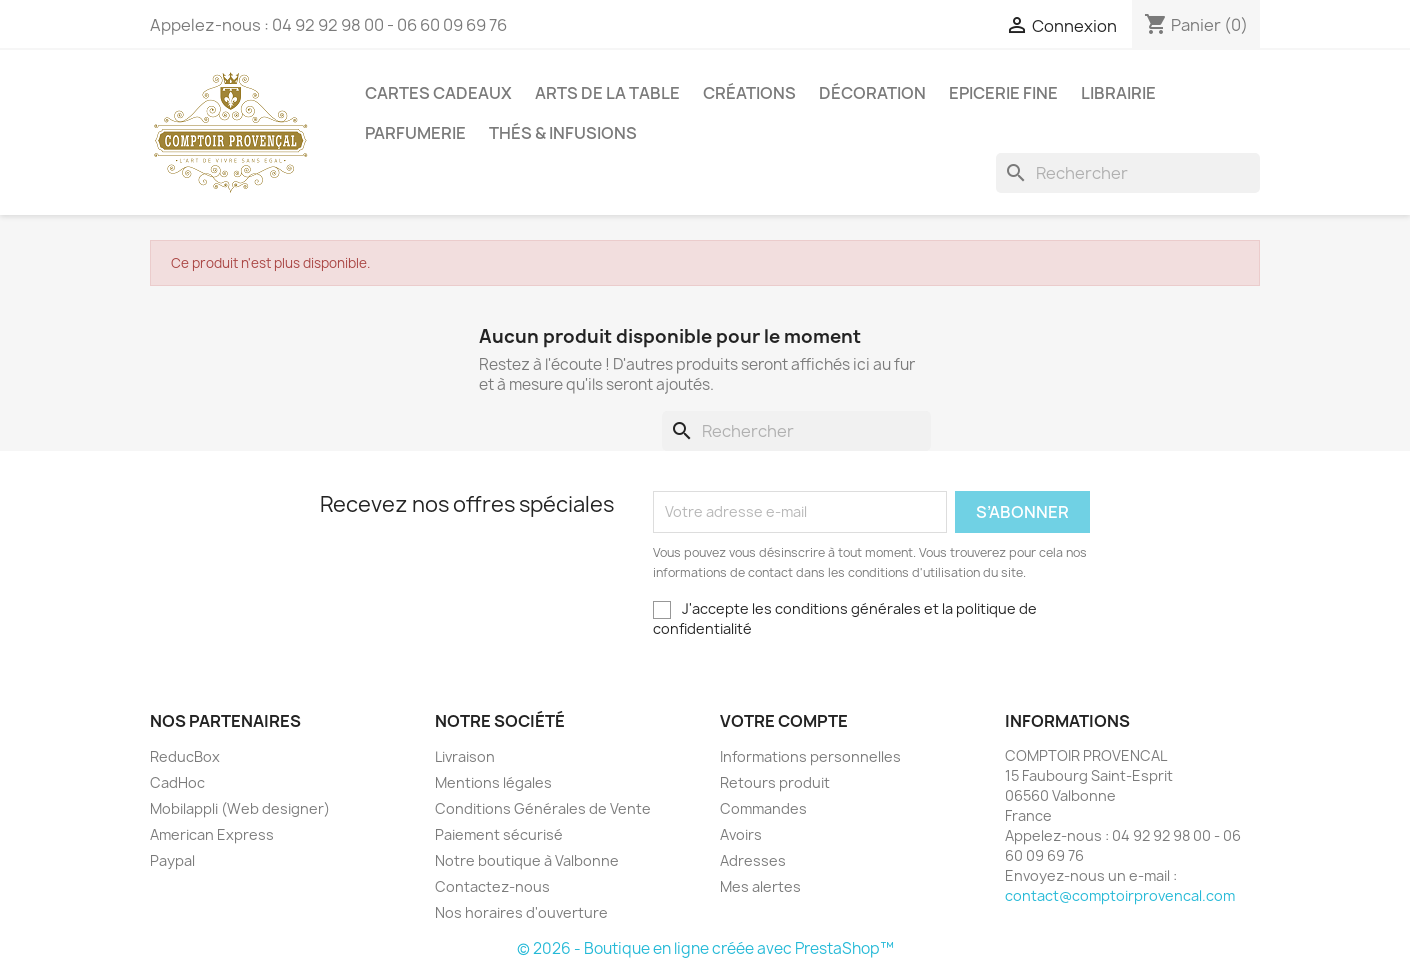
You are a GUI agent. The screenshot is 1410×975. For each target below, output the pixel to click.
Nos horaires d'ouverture (521, 912)
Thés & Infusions (563, 133)
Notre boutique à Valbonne (527, 860)
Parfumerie (415, 133)
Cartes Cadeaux (438, 93)
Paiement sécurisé (499, 834)
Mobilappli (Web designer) (240, 808)
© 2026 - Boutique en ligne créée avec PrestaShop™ (705, 948)
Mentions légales (493, 782)
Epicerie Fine (1003, 93)
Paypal (172, 860)
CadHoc (177, 782)
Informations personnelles (810, 756)
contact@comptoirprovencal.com (1120, 895)
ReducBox (185, 756)
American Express (212, 834)
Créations (749, 93)
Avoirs (741, 834)
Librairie (1118, 93)
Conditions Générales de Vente (543, 808)
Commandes (763, 808)
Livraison (465, 756)
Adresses (753, 860)
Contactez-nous (492, 886)
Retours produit (775, 782)
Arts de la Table (607, 93)
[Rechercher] (1128, 173)
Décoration (872, 93)
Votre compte (784, 721)
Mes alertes (760, 886)
